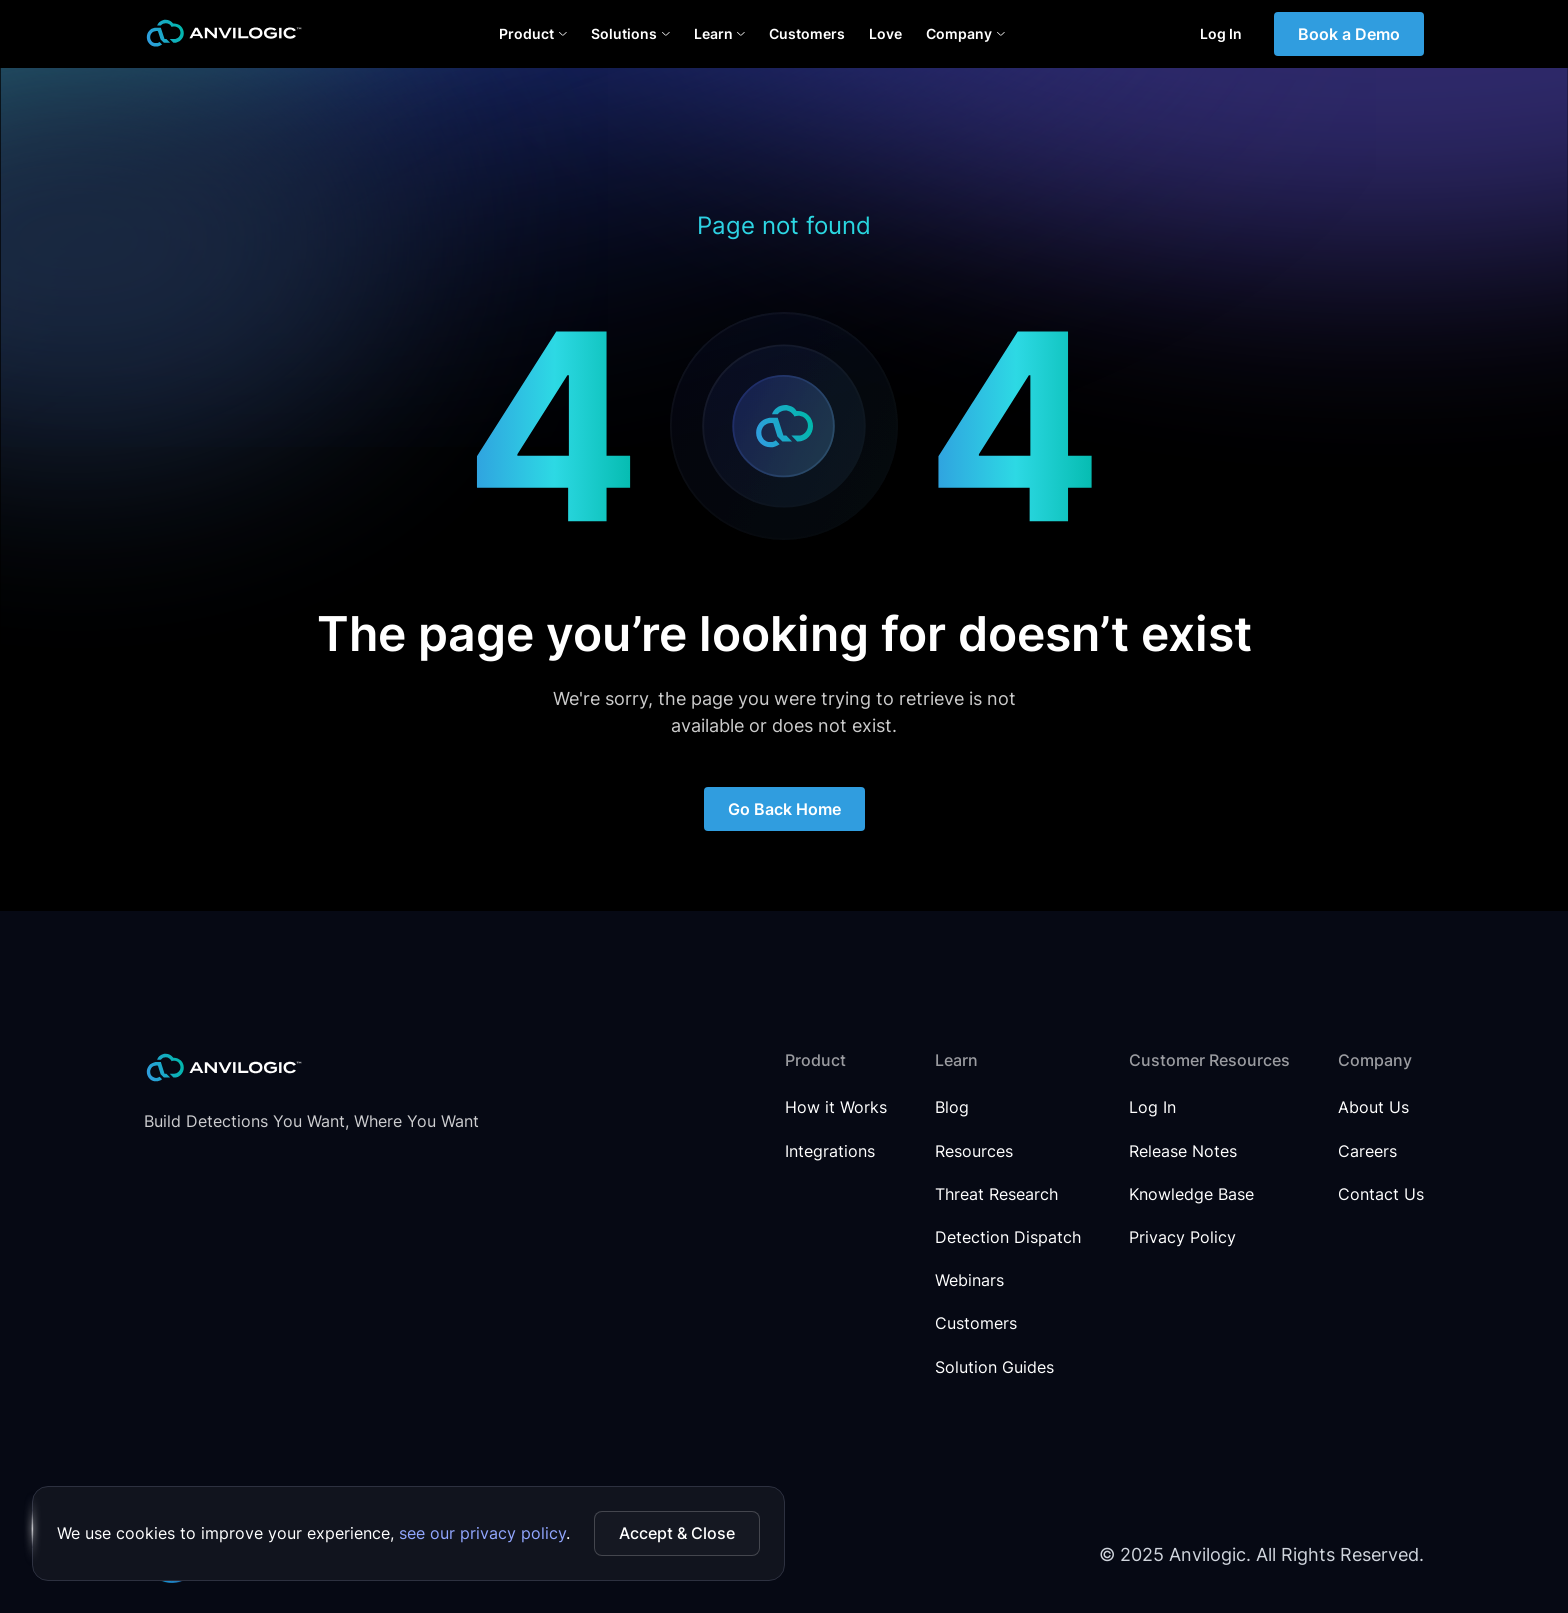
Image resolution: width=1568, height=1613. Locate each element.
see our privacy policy (482, 1533)
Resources (974, 1151)
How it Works (836, 1107)
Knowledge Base (1191, 1194)
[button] (533, 34)
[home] (224, 33)
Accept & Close (677, 1533)
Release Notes (1183, 1151)
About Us (1373, 1107)
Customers (807, 34)
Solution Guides (994, 1367)
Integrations (830, 1151)
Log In (1221, 34)
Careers (1367, 1151)
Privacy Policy (1182, 1237)
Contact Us (1381, 1194)
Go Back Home (784, 809)
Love (885, 34)
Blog (952, 1107)
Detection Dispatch (1008, 1237)
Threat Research (996, 1194)
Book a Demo (1349, 34)
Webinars (969, 1280)
